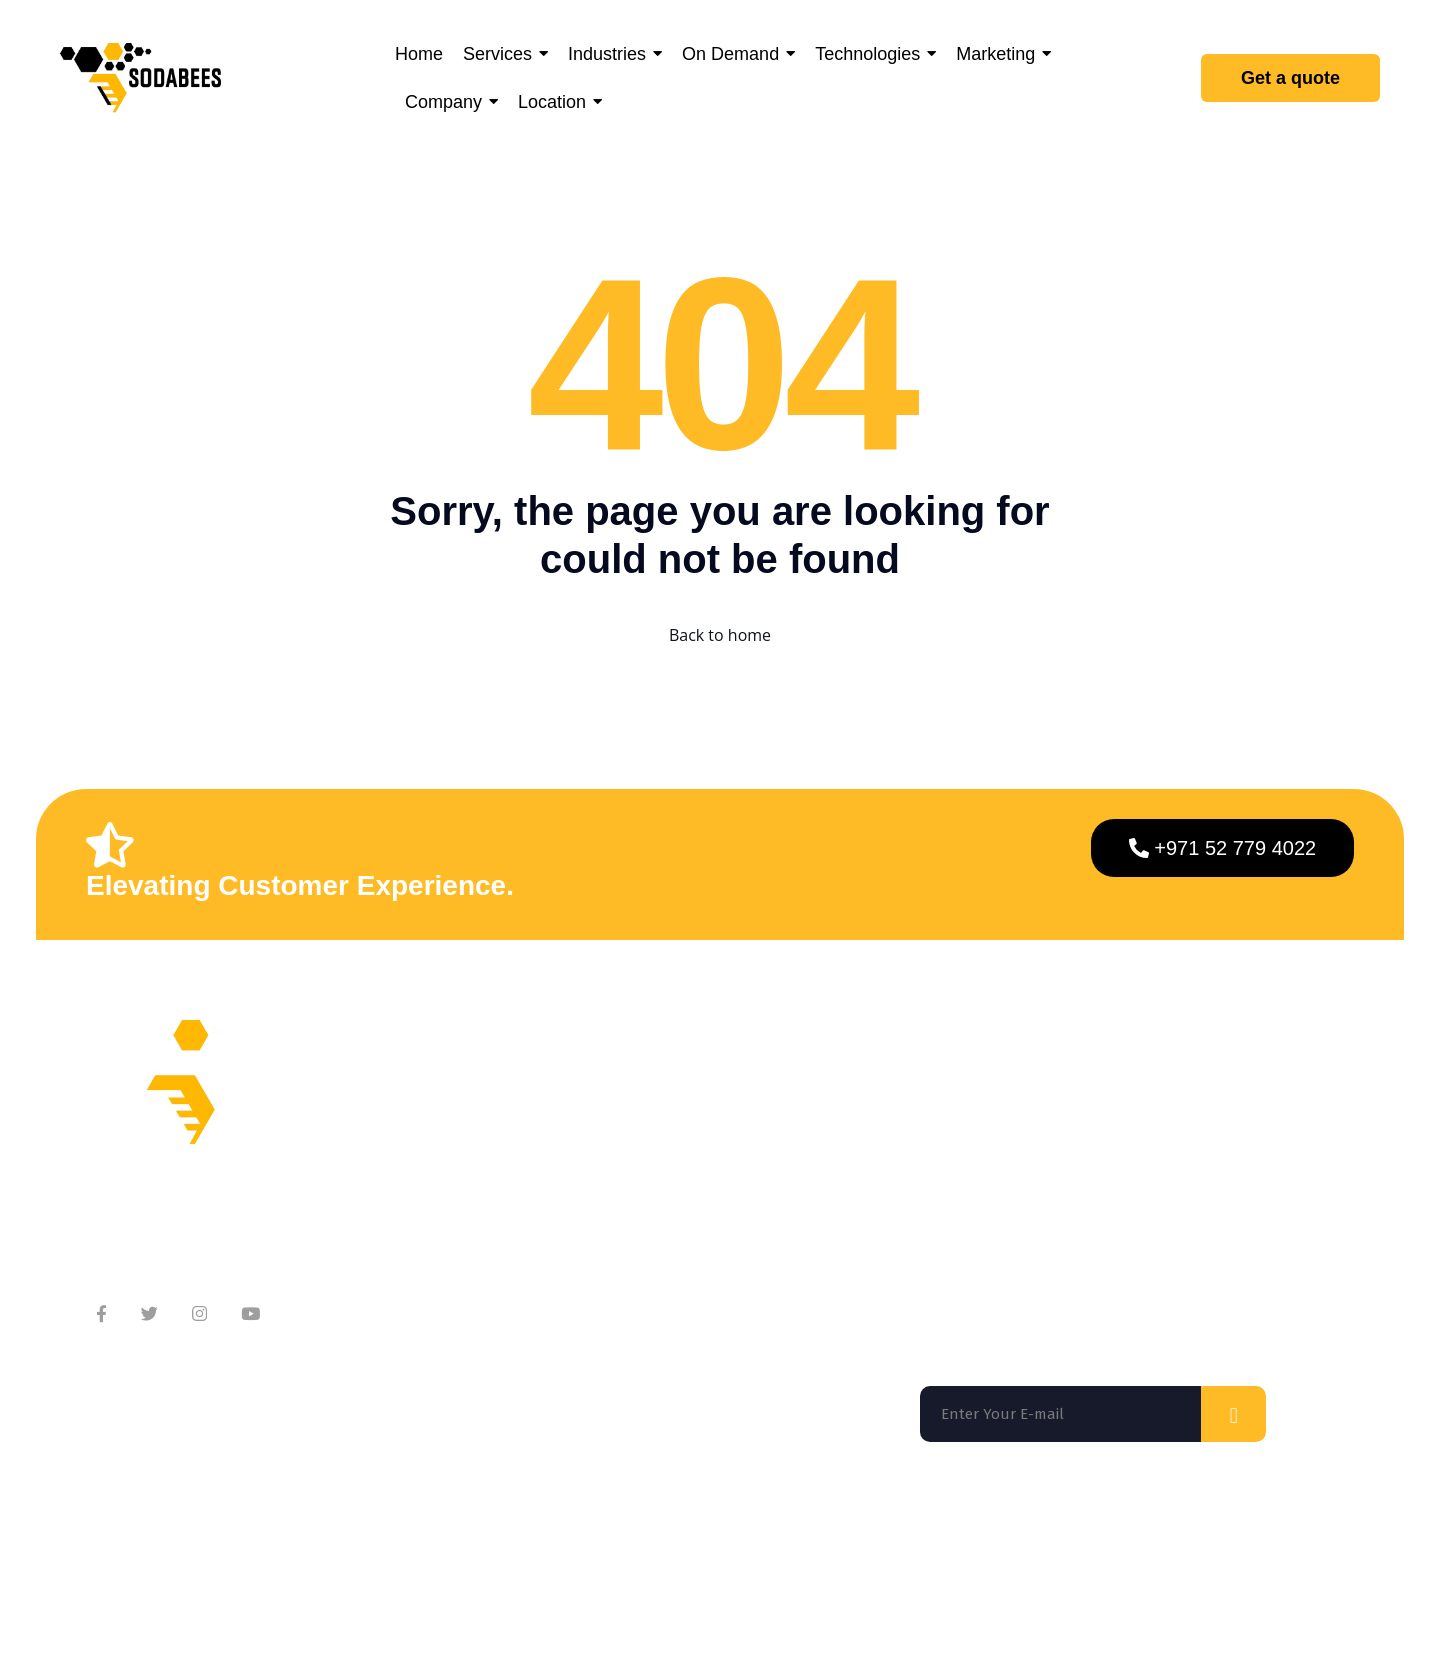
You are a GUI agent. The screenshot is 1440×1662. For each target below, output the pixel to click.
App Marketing (721, 1262)
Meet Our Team (514, 1142)
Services (698, 1142)
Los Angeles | (603, 1530)
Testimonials (504, 1222)
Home (688, 1102)
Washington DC (424, 1530)
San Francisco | (266, 1530)
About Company (516, 1102)
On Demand (711, 1182)
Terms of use (1019, 1613)
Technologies (715, 1222)
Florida (129, 1530)
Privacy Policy (1138, 1613)
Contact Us (497, 1182)
